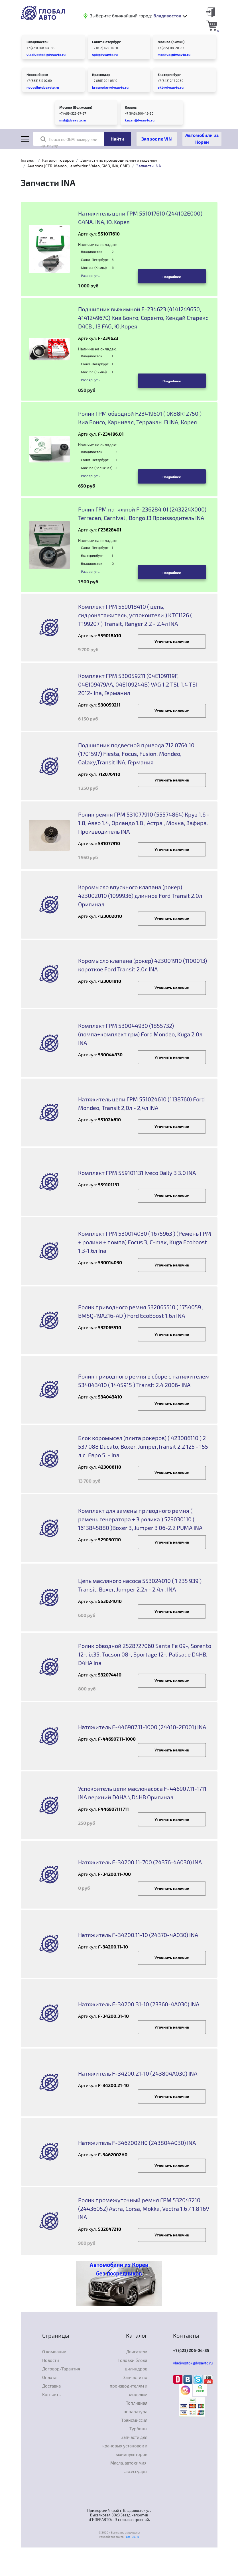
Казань (131, 107)
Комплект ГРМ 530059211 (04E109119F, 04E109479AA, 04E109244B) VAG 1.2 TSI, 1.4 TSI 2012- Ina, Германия (137, 684)
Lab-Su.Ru (132, 2536)
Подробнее (171, 277)
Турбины (138, 2428)
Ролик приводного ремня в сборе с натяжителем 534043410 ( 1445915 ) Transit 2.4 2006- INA (143, 1380)
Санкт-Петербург (106, 42)
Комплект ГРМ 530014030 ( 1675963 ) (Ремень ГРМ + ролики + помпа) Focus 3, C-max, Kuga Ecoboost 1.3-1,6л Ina (144, 1242)
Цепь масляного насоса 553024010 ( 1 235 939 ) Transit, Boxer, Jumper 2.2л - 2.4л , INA (140, 1585)
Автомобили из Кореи (202, 138)
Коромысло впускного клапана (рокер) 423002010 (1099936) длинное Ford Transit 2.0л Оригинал (140, 896)
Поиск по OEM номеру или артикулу (68, 142)
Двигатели (136, 2351)
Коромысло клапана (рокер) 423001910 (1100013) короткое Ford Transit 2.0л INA (142, 965)
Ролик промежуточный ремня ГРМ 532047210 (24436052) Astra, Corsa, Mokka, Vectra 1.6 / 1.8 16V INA (143, 2208)
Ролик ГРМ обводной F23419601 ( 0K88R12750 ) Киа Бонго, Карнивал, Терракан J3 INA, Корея (140, 417)
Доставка (51, 2385)
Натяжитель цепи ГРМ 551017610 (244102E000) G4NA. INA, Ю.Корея (140, 217)
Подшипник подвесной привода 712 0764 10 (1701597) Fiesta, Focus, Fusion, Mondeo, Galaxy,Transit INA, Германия (136, 754)
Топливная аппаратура (135, 2407)
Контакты (52, 2394)
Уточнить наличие (171, 641)
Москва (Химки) (171, 42)
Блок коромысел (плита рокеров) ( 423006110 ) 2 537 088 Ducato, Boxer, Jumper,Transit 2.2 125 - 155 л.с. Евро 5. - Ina (143, 1446)
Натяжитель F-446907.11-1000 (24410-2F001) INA (142, 1727)
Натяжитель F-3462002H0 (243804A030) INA (137, 2142)
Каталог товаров (58, 160)
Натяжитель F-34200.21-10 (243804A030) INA (137, 2073)
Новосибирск (37, 74)
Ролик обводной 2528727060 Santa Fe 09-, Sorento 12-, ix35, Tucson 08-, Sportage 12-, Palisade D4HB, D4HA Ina (144, 1654)
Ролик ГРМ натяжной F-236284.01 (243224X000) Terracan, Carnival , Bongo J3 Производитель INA (142, 513)
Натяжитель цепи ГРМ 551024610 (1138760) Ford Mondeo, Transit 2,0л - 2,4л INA (141, 1103)
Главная (28, 160)
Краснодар (101, 74)
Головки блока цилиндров (132, 2364)
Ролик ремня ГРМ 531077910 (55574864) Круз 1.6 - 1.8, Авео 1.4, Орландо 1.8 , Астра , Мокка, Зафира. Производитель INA (143, 823)
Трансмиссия (134, 2420)
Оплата (49, 2377)
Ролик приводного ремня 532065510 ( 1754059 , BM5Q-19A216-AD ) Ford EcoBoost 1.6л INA (141, 1311)
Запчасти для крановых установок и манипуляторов (124, 2446)
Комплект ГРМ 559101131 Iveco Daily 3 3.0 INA (137, 1172)
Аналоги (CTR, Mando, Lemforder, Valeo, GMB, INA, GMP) (78, 165)
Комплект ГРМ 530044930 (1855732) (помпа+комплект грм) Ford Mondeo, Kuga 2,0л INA (140, 1034)
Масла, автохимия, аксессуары (128, 2467)
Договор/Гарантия (61, 2368)
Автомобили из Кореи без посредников (118, 2269)
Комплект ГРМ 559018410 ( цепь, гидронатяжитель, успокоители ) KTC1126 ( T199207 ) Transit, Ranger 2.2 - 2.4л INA (135, 615)
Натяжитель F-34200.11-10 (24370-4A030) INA (138, 1934)
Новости (50, 2360)
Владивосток (37, 42)
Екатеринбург (169, 74)
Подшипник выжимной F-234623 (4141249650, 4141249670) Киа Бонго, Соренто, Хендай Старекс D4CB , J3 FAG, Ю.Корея (143, 318)
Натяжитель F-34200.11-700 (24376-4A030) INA (140, 1862)
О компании (54, 2351)
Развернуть (90, 275)
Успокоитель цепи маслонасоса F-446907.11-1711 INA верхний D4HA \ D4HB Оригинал (142, 1792)
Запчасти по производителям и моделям (118, 160)
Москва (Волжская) (75, 107)
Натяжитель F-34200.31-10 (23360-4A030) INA (138, 2004)
